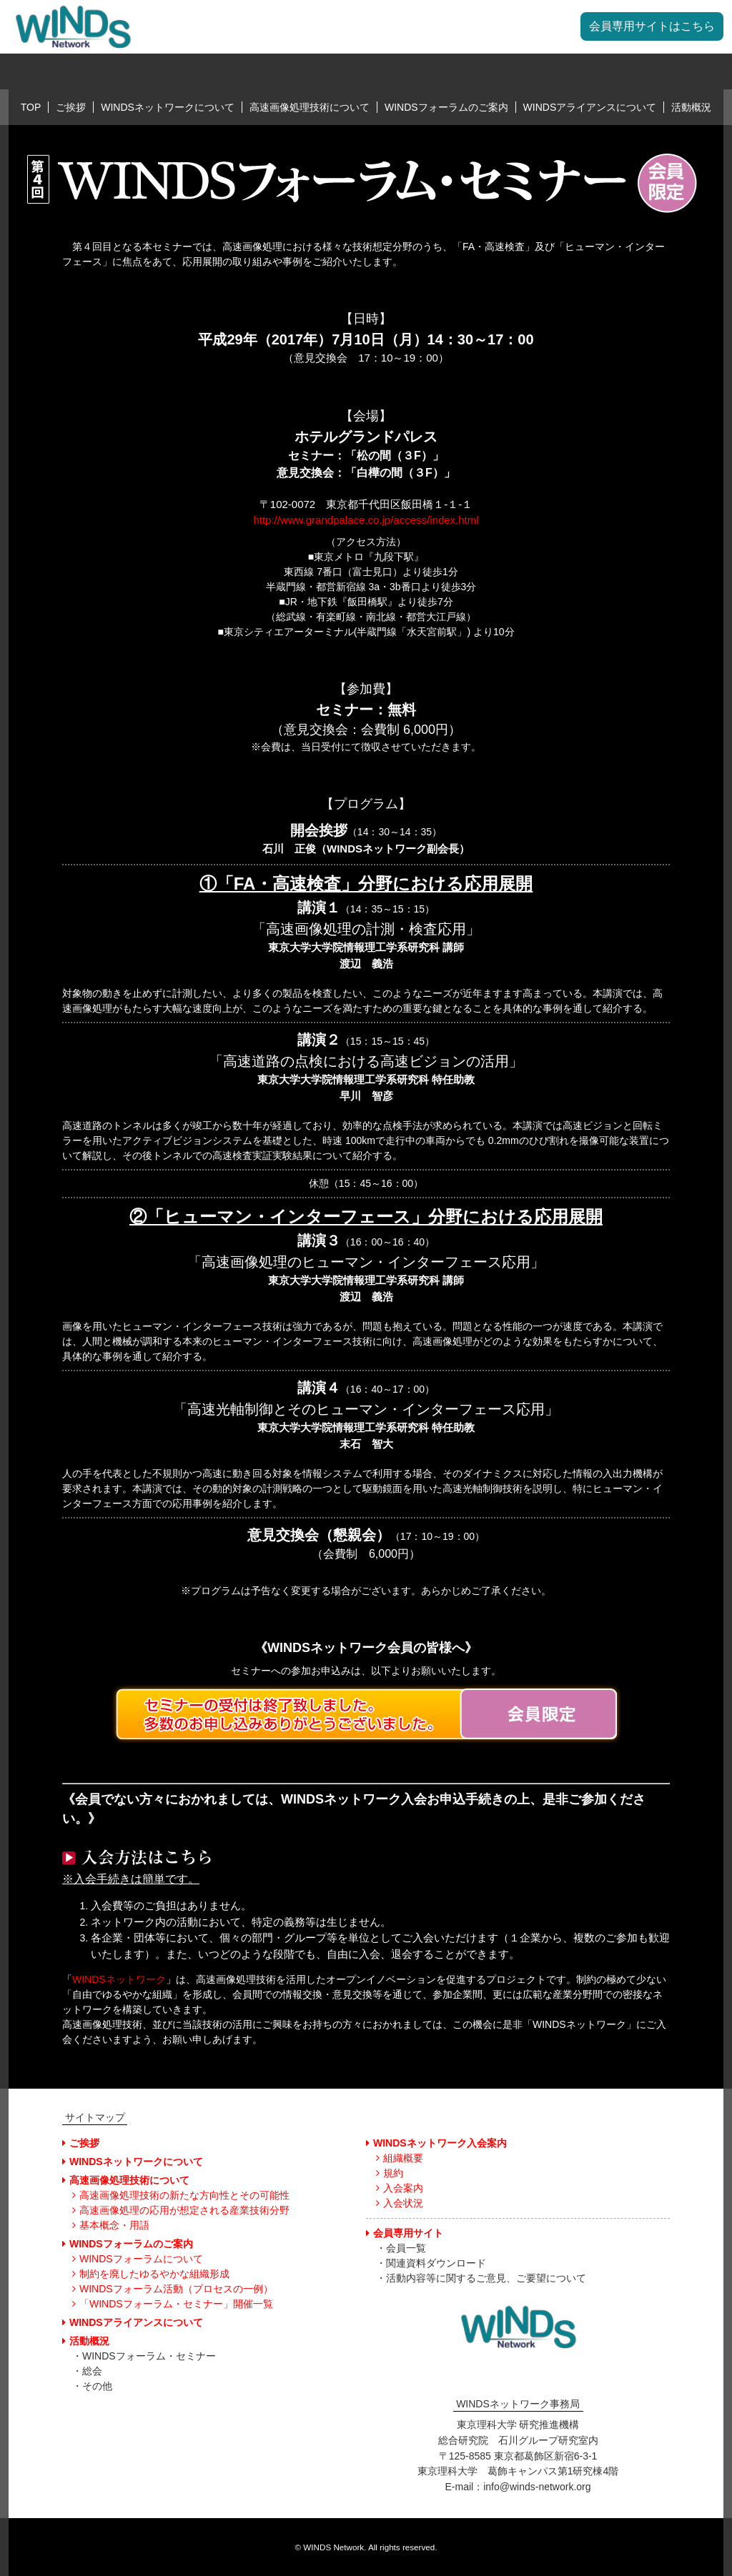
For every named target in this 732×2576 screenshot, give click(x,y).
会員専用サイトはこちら (652, 26)
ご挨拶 (71, 107)
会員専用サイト (404, 2233)
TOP (31, 107)
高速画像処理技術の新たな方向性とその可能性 (181, 2195)
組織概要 (399, 2158)
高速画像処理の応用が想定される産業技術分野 (181, 2210)
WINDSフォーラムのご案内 (446, 107)
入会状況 (399, 2203)
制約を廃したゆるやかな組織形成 (150, 2273)
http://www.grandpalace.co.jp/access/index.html (365, 520)
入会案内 (399, 2188)
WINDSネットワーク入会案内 (436, 2143)
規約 (389, 2173)
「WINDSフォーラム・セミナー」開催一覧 (172, 2303)
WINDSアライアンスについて (590, 107)
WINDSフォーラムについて (137, 2258)
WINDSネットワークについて (167, 107)
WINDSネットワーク (119, 1979)
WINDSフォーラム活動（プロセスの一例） (172, 2288)
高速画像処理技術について (309, 107)
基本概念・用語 (110, 2225)
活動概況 (691, 107)
